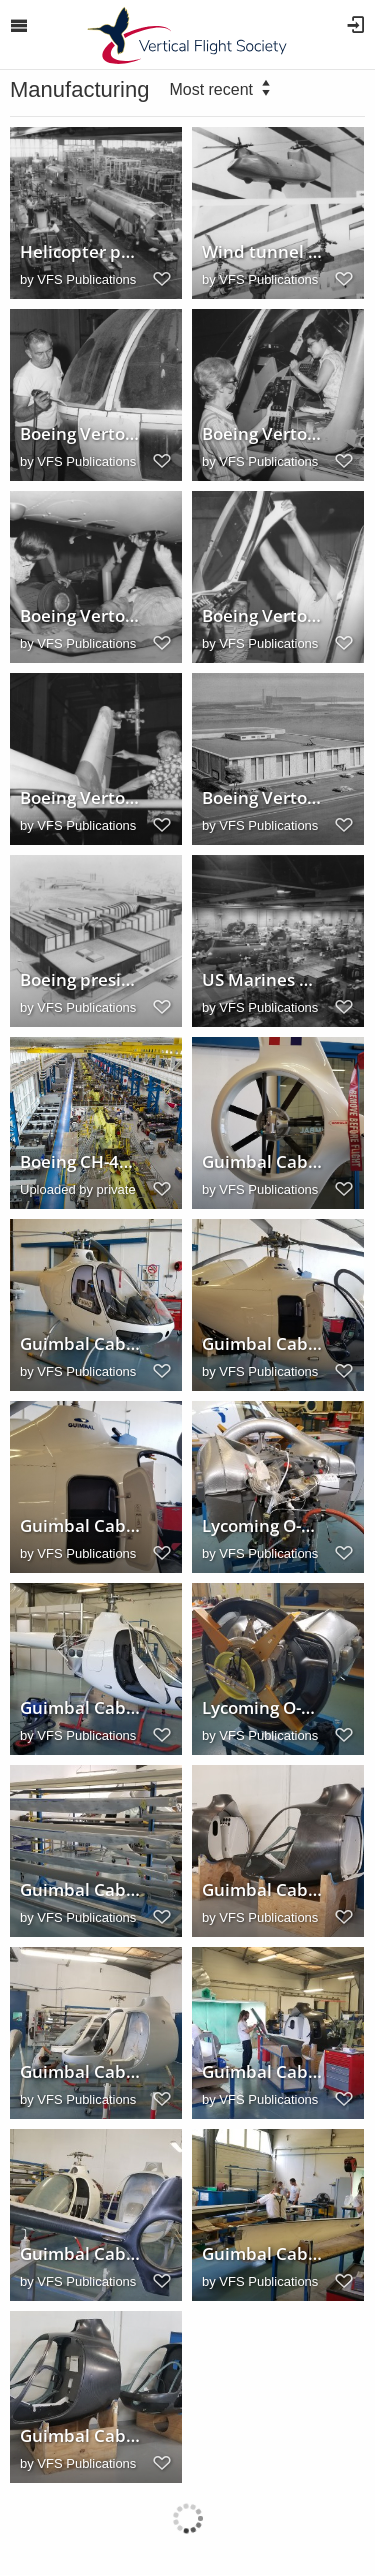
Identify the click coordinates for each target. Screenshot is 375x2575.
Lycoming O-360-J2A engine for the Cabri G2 (263, 1526)
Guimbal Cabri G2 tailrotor (263, 1162)
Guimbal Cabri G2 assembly (81, 2072)
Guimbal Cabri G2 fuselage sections (263, 1890)
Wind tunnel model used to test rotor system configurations (263, 252)
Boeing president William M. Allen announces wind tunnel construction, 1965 (81, 980)
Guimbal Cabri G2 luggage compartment (81, 1526)
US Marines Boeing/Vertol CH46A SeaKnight (263, 980)
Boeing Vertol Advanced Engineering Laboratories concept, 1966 (263, 798)
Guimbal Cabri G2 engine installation (81, 1708)
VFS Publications (86, 279)
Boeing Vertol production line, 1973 (81, 434)
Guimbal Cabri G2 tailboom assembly (263, 2072)
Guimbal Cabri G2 (81, 1344)
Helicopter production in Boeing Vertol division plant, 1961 (81, 252)
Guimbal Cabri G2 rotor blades (81, 1890)
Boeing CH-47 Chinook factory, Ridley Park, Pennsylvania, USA (81, 1162)
